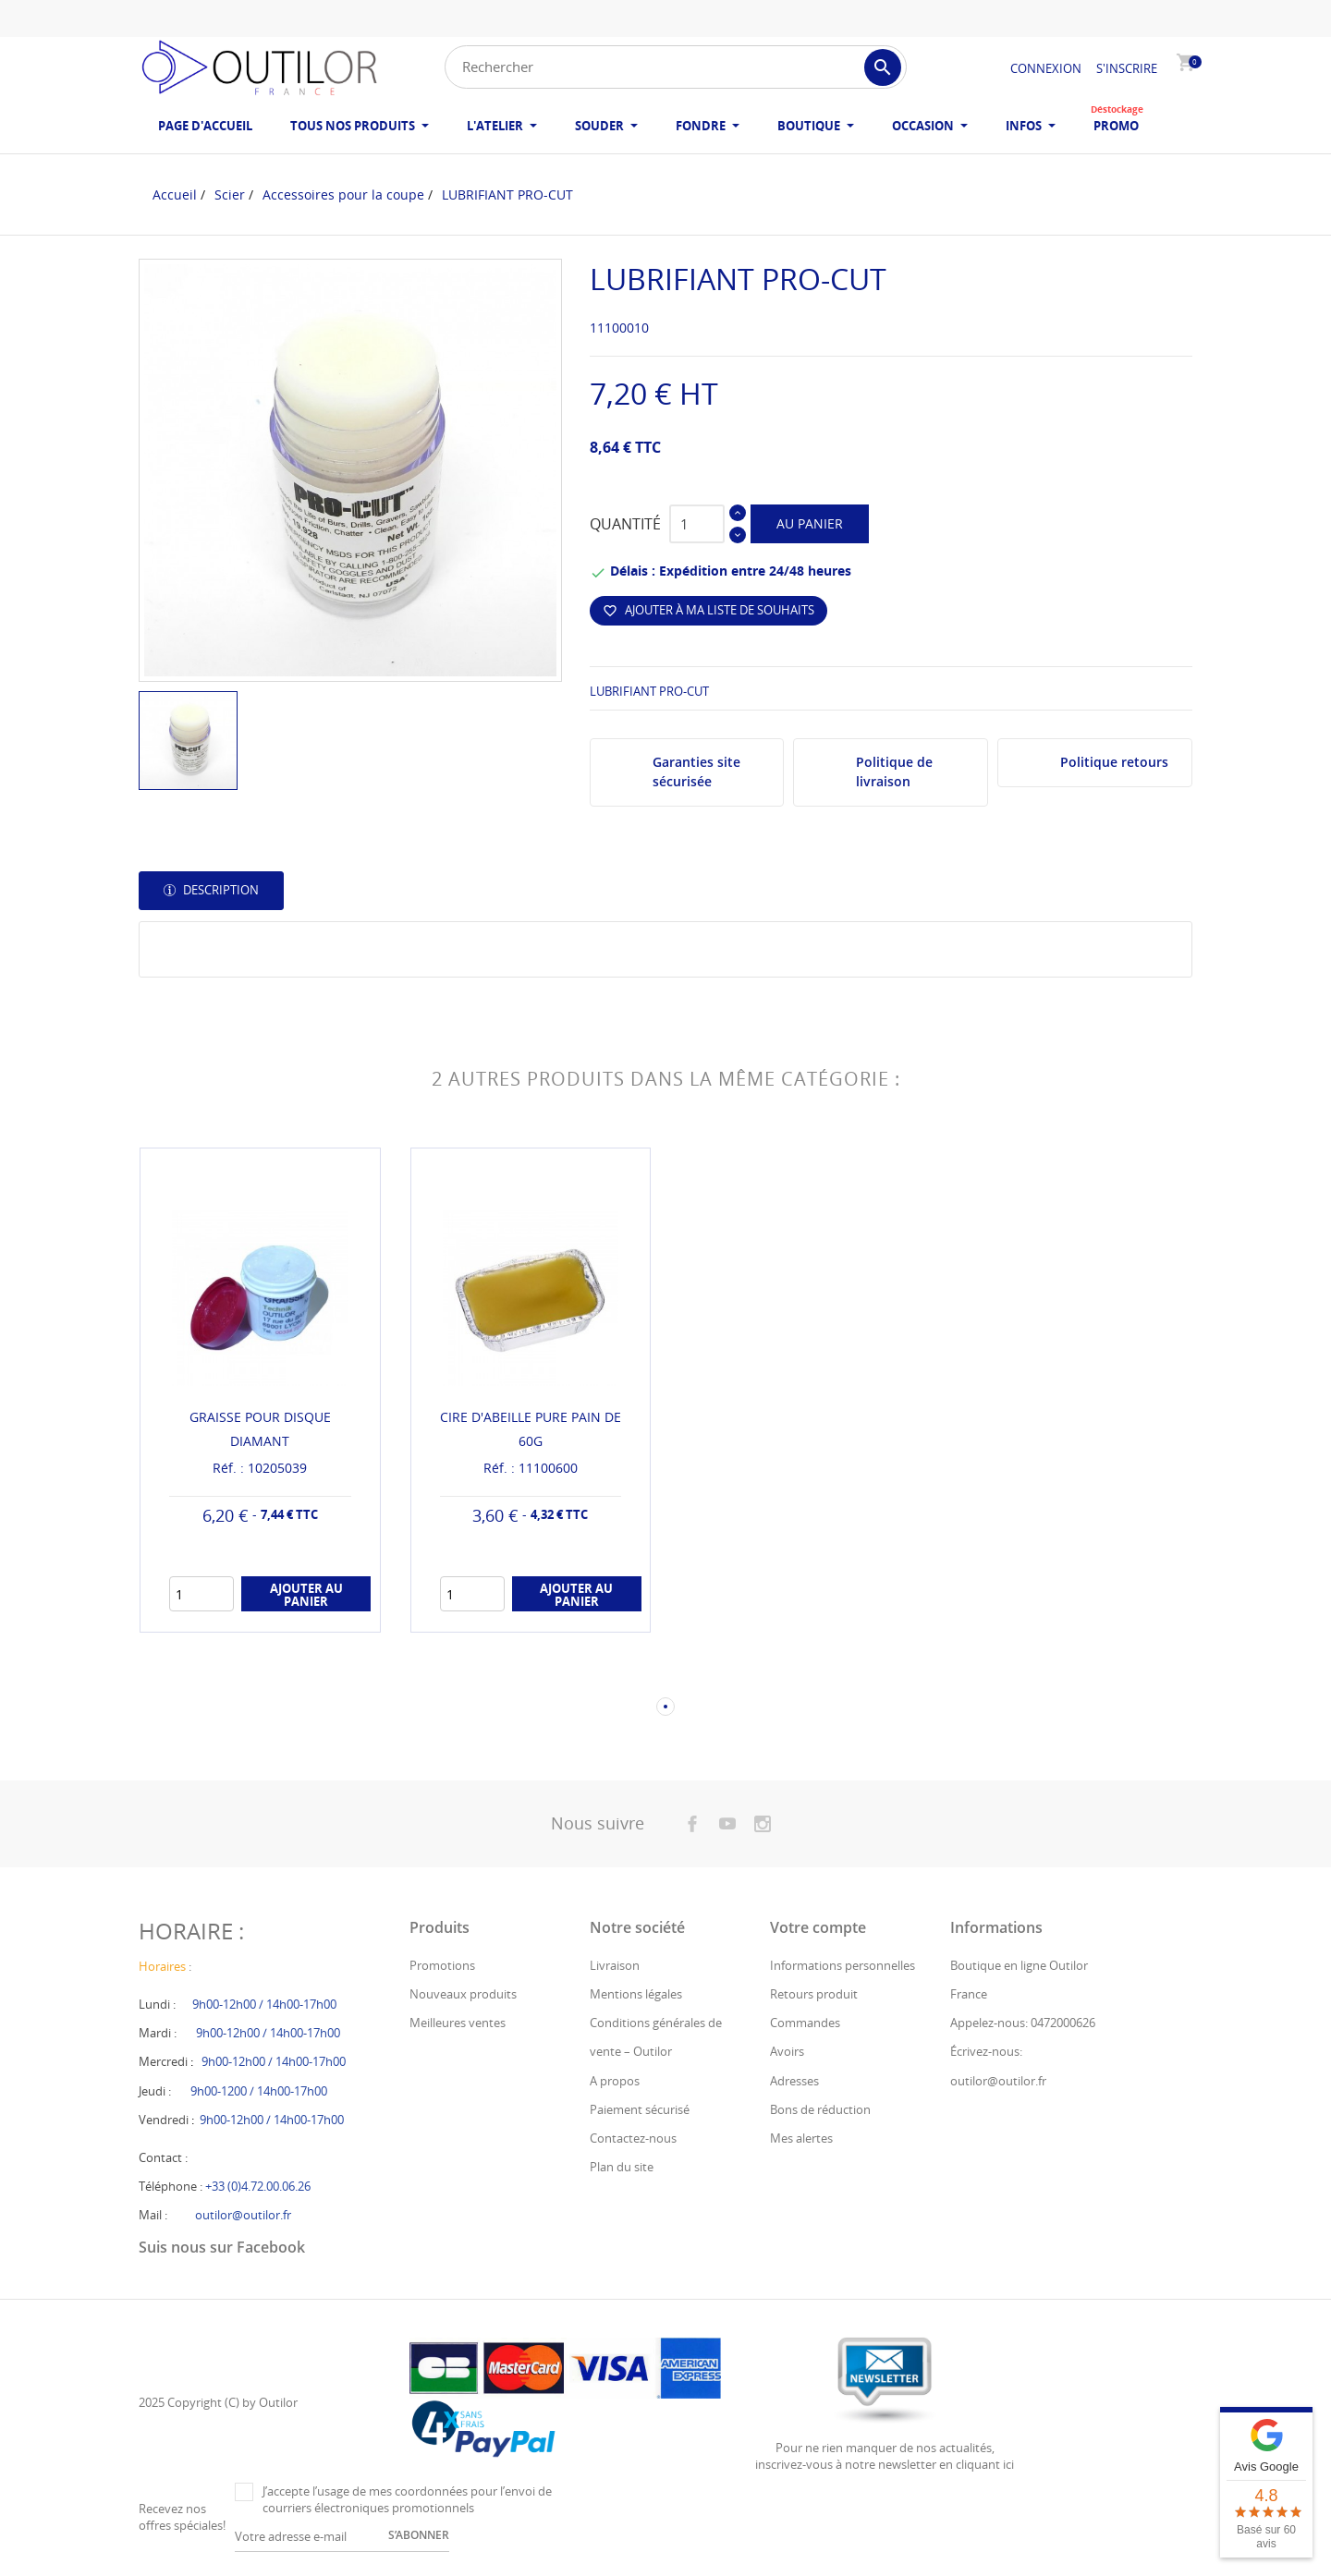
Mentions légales (636, 1994)
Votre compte (818, 1927)
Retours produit (814, 1994)
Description (219, 889)
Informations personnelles (842, 1965)
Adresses (794, 2080)
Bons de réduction (820, 2109)
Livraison (615, 1965)
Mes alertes (801, 2138)
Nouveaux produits (463, 1994)
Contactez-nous (633, 2138)
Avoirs (787, 2051)
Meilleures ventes (457, 2022)
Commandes (805, 2022)
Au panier (809, 523)
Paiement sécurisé (640, 2109)
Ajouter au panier (306, 1595)
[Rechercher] (676, 67)
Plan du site (621, 2166)
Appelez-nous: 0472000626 (1022, 2022)
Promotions (442, 1965)
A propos (615, 2080)
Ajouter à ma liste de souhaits (708, 609)
